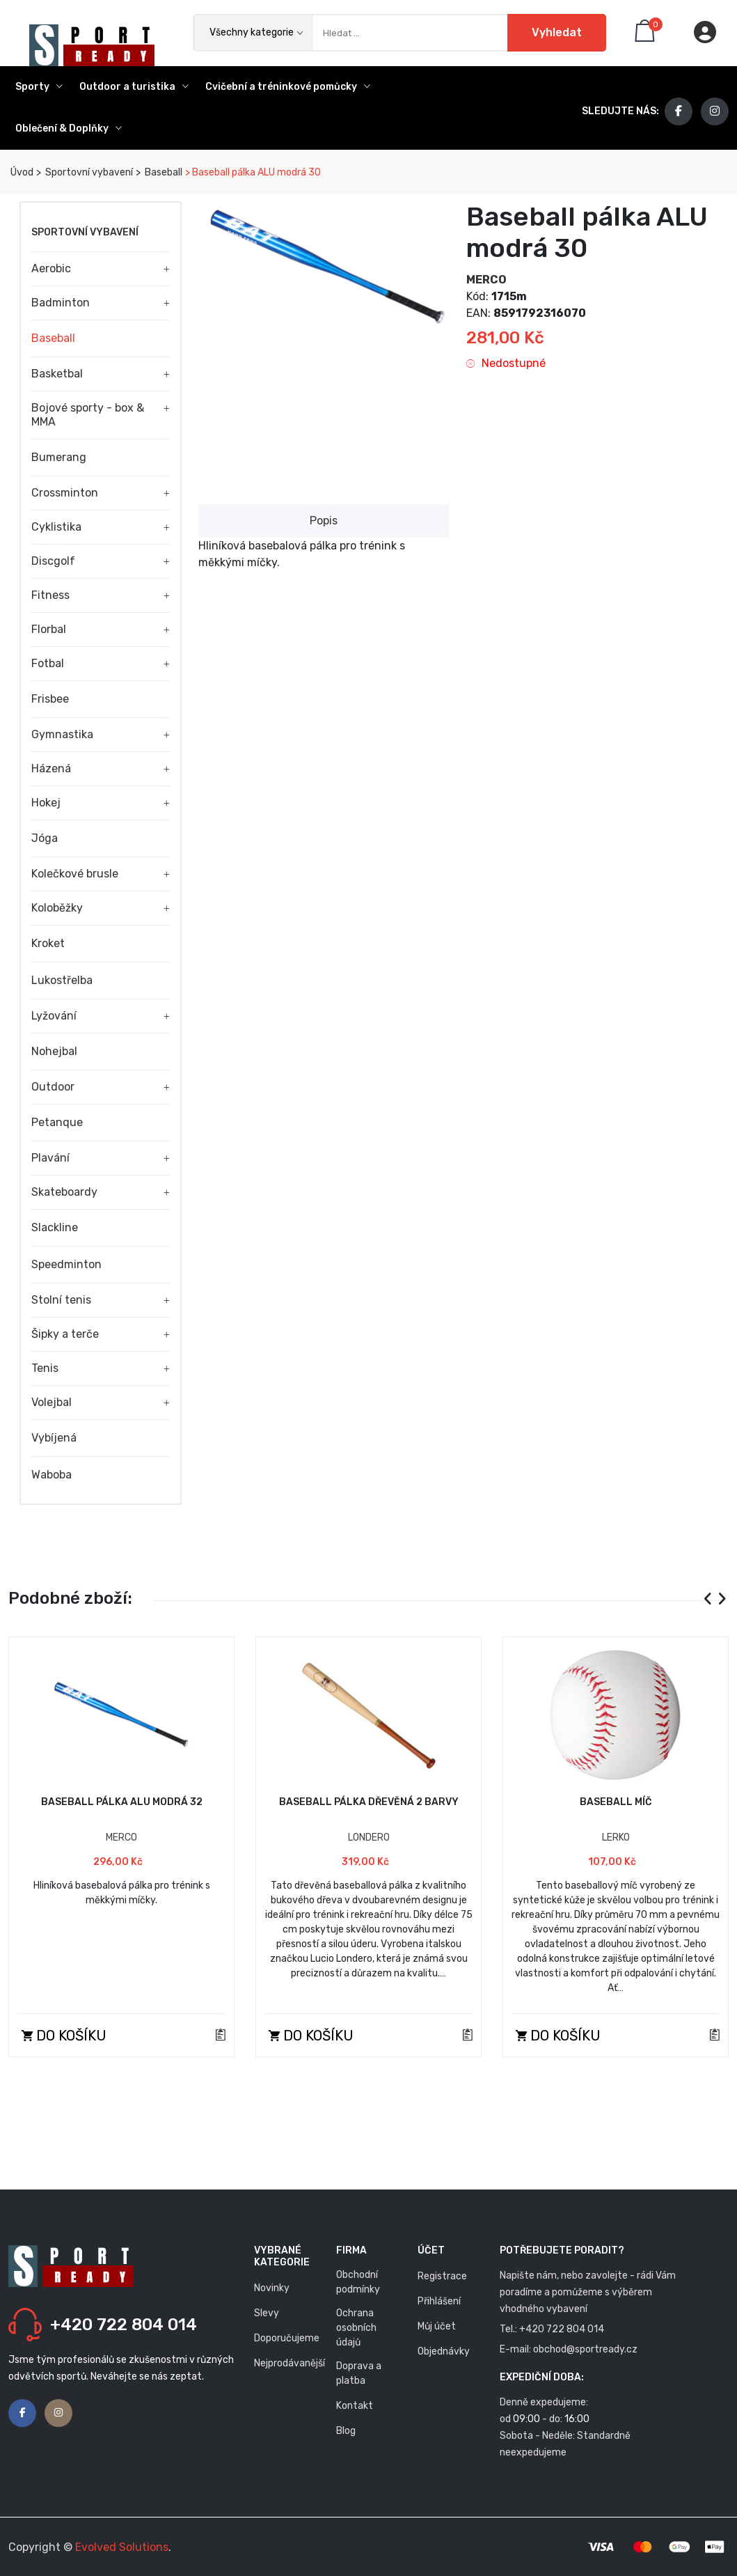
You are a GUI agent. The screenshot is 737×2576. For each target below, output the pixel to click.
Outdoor (52, 1086)
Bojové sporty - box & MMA (87, 414)
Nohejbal (54, 1051)
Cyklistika (56, 526)
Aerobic (51, 268)
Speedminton (66, 1264)
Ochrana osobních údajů (356, 2327)
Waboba (51, 1474)
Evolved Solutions (121, 2547)
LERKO (616, 1837)
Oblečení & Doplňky (68, 128)
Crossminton (64, 492)
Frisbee (50, 698)
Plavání (50, 1157)
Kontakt (354, 2406)
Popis (324, 520)
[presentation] (708, 1599)
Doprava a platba (358, 2373)
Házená (51, 768)
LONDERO (369, 1837)
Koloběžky (57, 907)
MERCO (486, 279)
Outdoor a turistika (134, 87)
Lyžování (54, 1015)
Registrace (442, 2276)
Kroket (48, 943)
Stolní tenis (61, 1299)
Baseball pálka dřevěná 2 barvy (369, 1802)
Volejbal (51, 1402)
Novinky (272, 2288)
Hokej (46, 802)
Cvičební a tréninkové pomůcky (287, 87)
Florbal (48, 629)
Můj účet (437, 2326)
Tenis (44, 1368)
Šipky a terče (65, 1334)
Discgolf (53, 561)
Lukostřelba (62, 980)
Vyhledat (557, 32)
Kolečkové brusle (74, 873)
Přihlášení (439, 2301)
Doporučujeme (286, 2338)
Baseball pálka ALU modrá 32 (122, 1802)
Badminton (60, 302)
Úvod (20, 172)
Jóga (44, 838)
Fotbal (47, 663)
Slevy (266, 2313)
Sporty (39, 87)
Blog (346, 2431)
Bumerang (58, 457)
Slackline (54, 1227)
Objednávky (444, 2351)
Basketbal (57, 373)
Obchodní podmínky (358, 2282)
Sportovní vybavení (88, 172)
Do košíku (64, 2035)
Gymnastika (62, 734)
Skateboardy (64, 1192)
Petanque (57, 1122)
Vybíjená (54, 1437)
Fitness (50, 595)
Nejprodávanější (289, 2363)
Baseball (162, 172)
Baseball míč (616, 1802)
